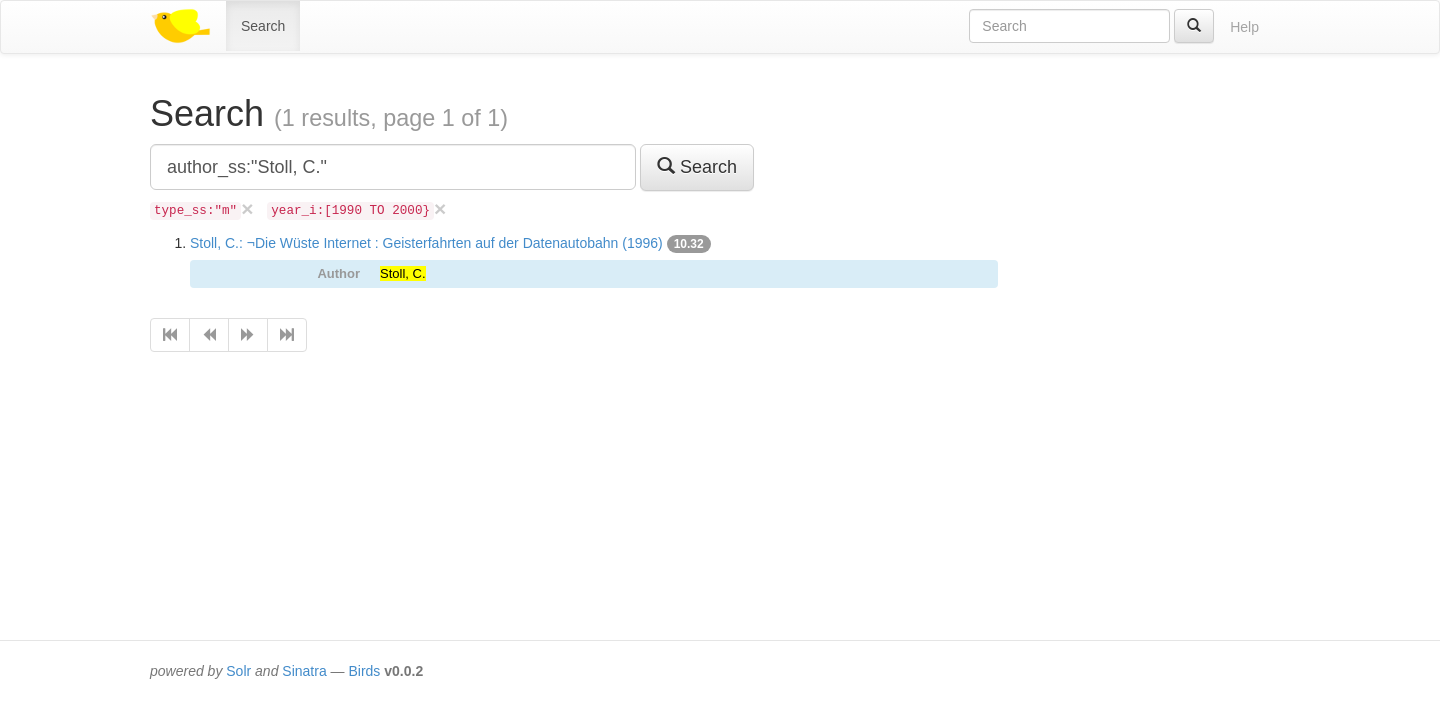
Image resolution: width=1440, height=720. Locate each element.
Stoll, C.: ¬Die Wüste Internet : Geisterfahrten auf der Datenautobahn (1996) (426, 243)
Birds (364, 671)
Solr (238, 671)
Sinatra (304, 671)
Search (263, 26)
